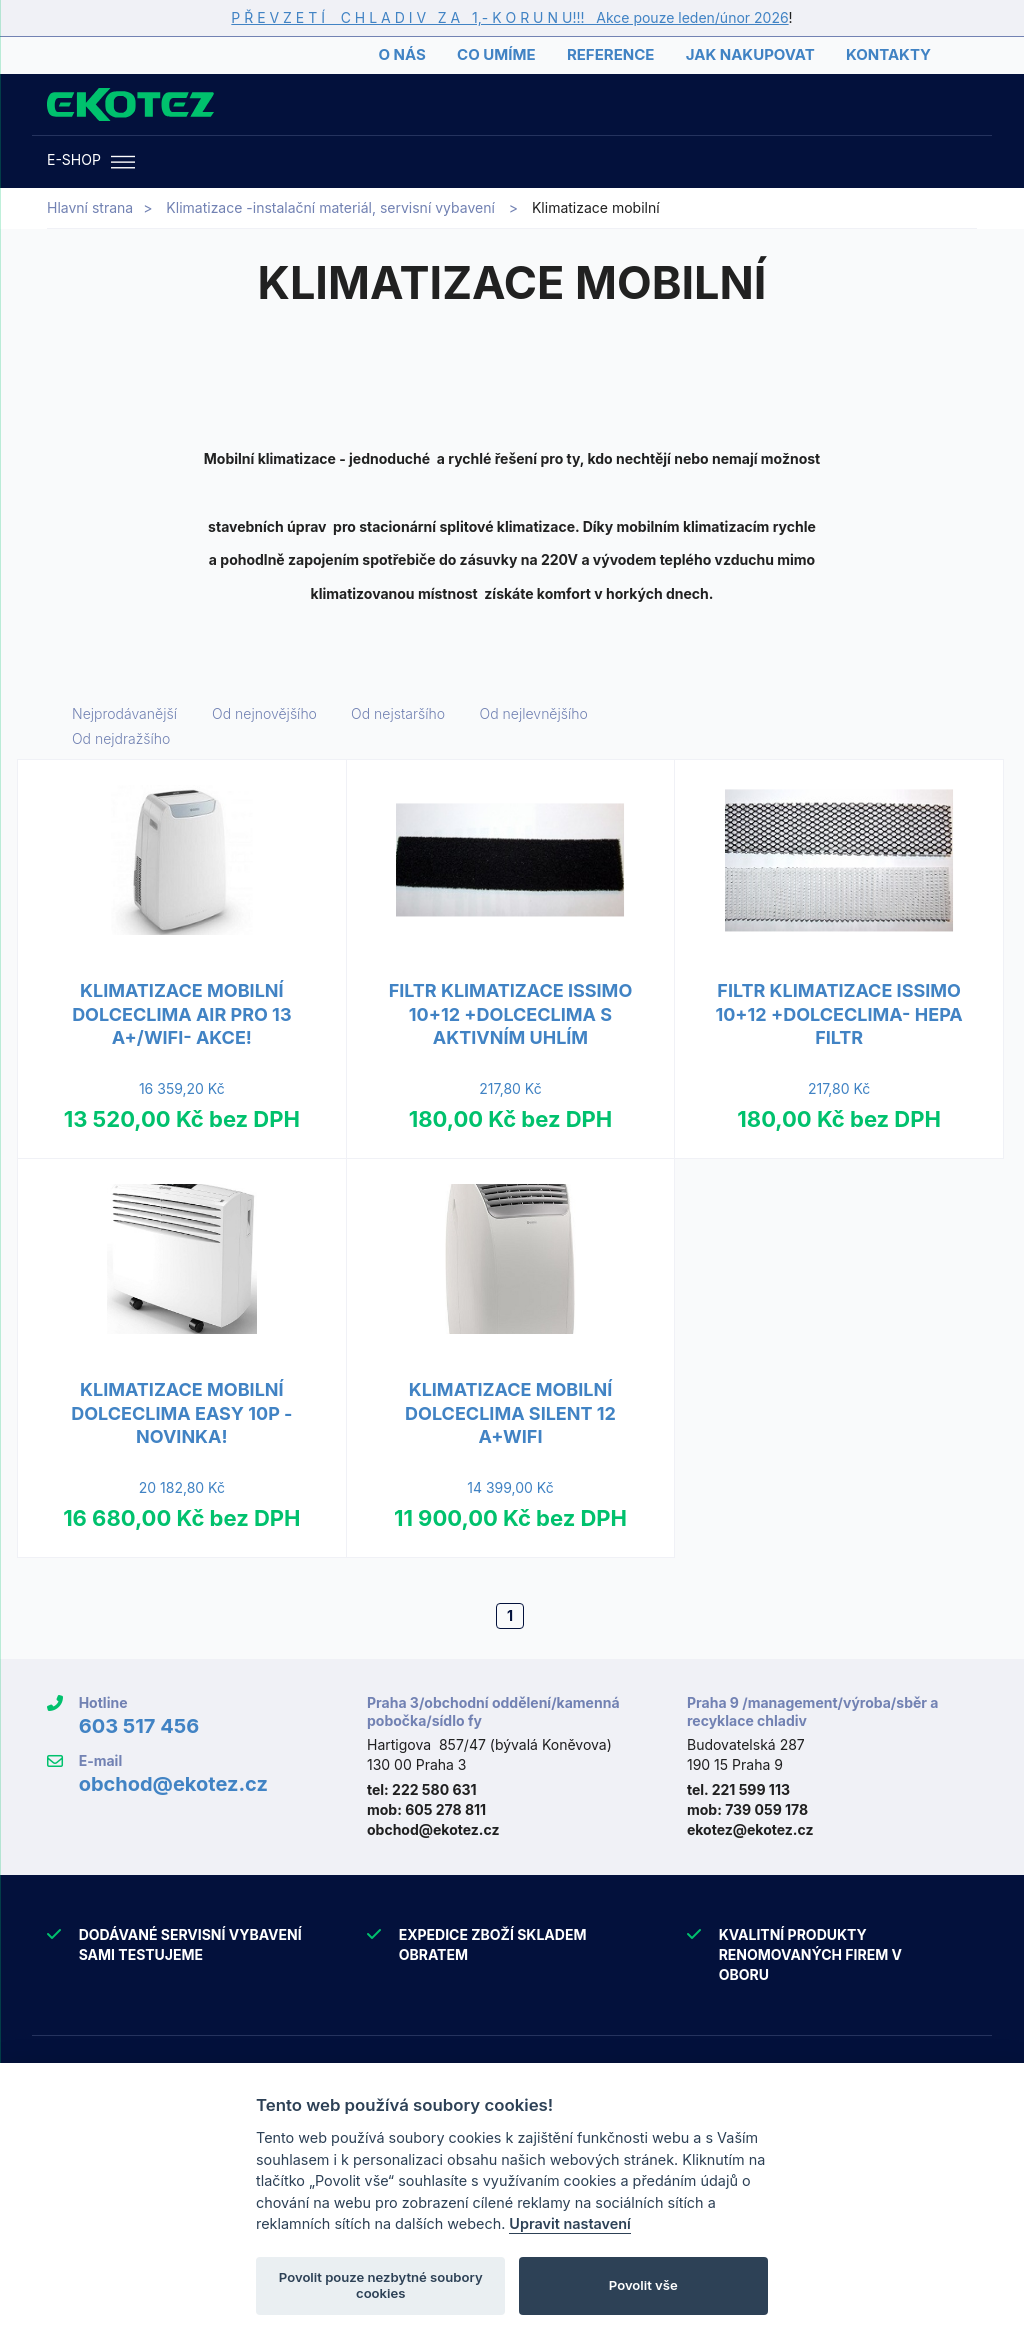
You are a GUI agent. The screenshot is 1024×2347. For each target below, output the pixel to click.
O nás (401, 54)
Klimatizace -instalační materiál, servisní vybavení (330, 207)
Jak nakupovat (750, 54)
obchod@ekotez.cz (173, 1784)
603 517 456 (139, 1726)
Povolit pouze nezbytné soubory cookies (381, 2285)
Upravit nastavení (570, 2223)
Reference (610, 54)
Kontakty (888, 54)
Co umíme (496, 54)
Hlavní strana (90, 207)
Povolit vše (643, 2285)
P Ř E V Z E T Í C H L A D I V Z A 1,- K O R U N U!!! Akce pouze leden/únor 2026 (509, 17)
